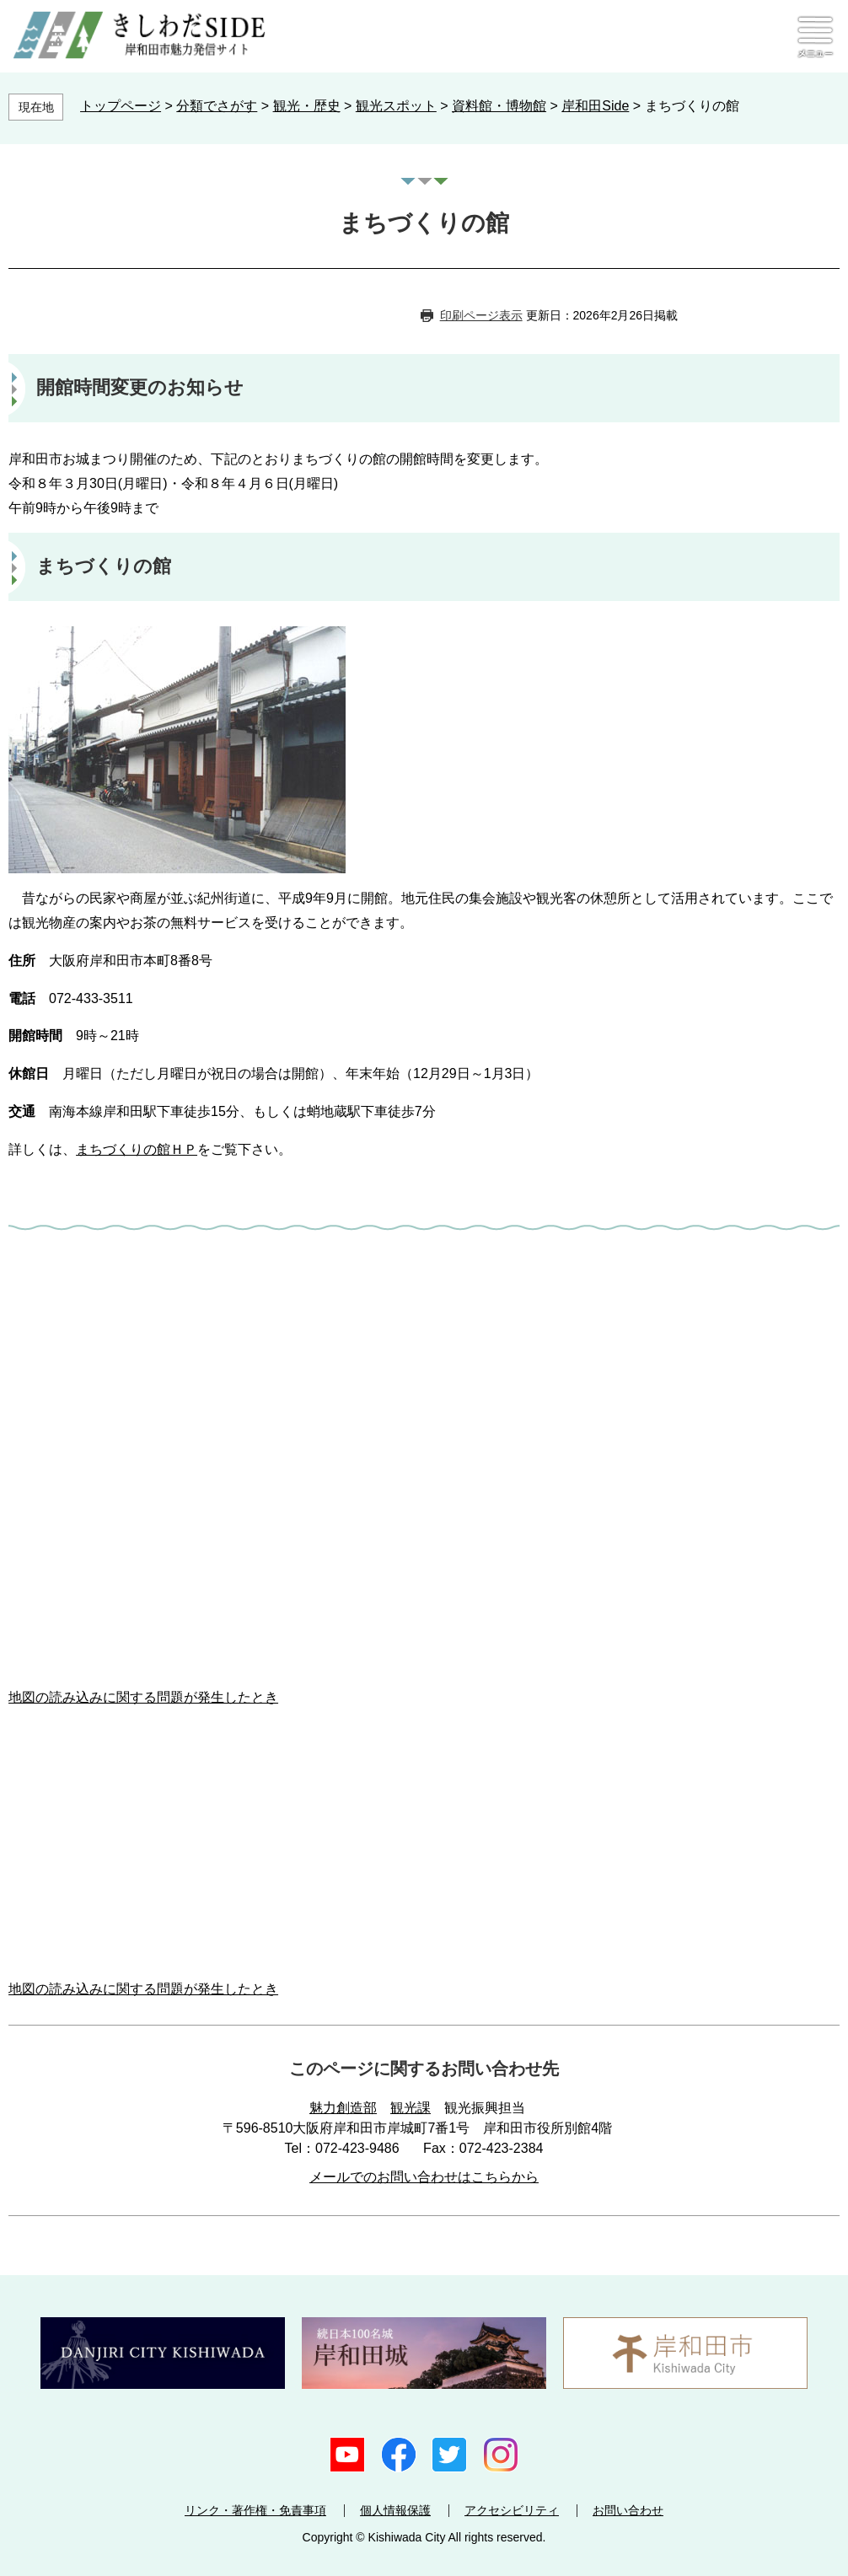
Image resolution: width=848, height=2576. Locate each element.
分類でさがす (216, 106)
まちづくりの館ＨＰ (136, 1149)
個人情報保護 (395, 2510)
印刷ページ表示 (481, 315)
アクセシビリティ (511, 2510)
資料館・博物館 (499, 106)
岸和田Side (595, 106)
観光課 (410, 2108)
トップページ (120, 106)
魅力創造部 (343, 2108)
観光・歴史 (307, 106)
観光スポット (396, 106)
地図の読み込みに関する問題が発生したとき (143, 1697)
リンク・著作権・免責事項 (255, 2510)
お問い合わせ (628, 2510)
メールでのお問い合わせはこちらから (424, 2177)
